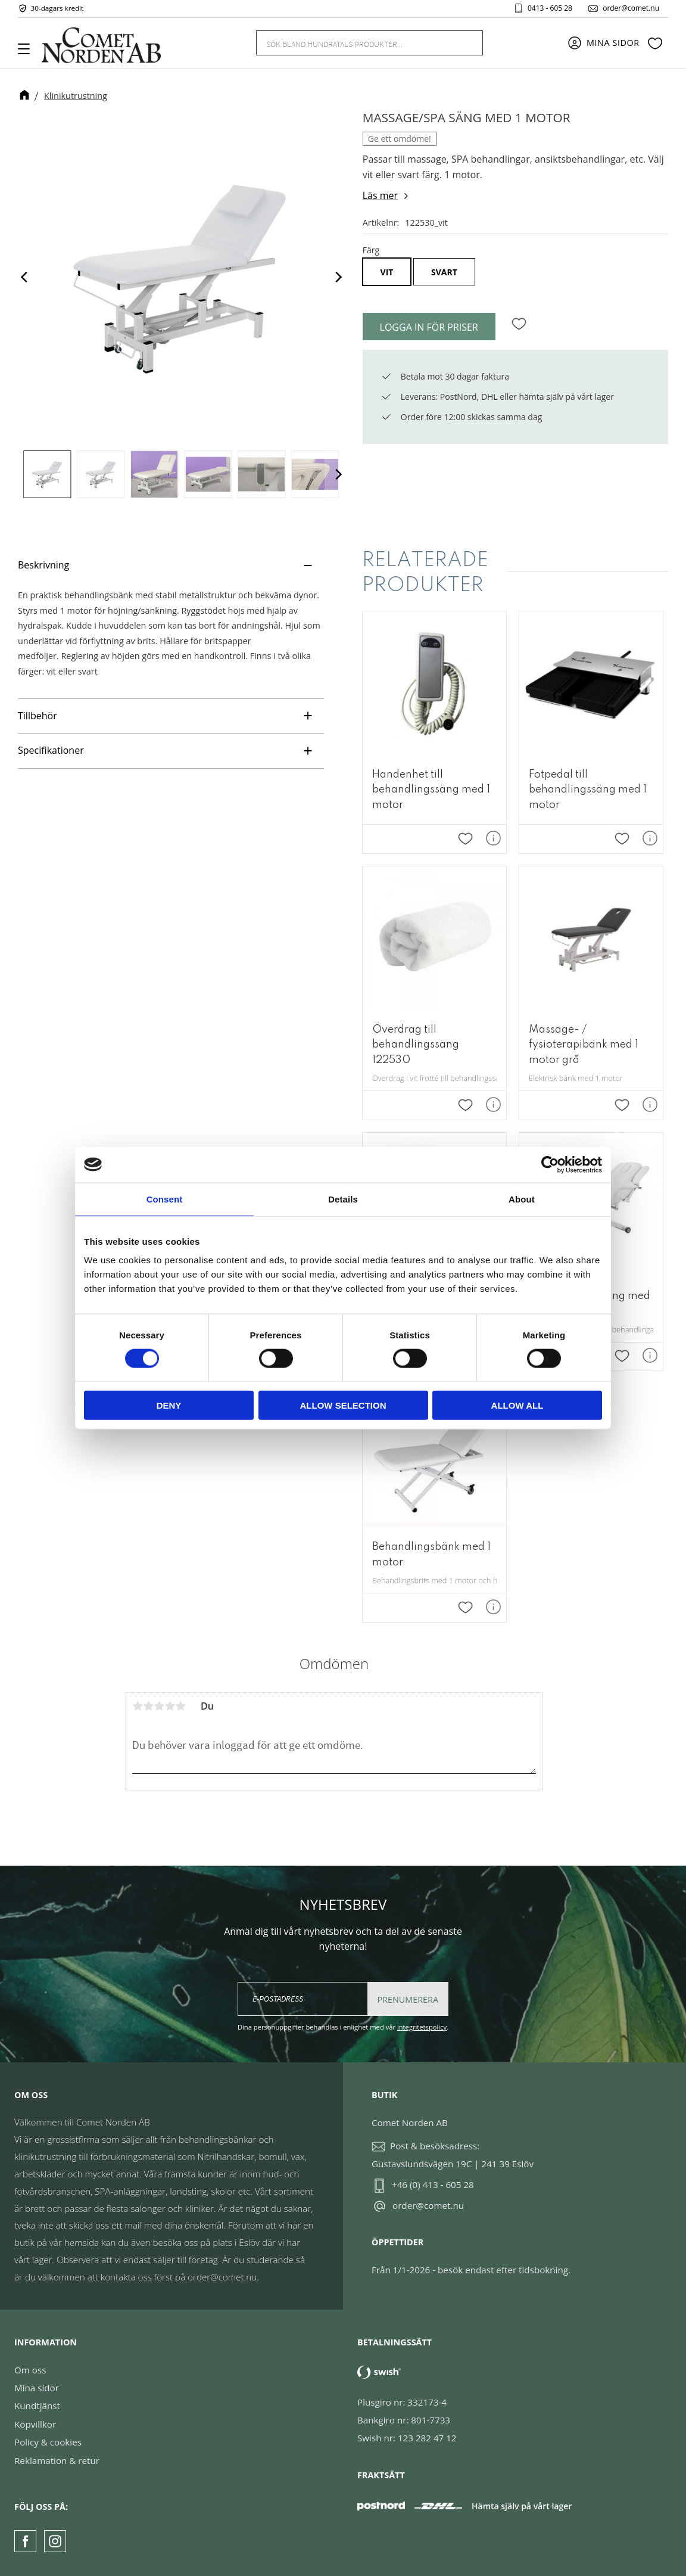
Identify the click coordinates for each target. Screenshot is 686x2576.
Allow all (517, 1405)
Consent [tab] (164, 1199)
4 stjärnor (169, 1706)
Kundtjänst (37, 2406)
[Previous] (25, 277)
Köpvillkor (35, 2424)
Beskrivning (44, 564)
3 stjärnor (159, 1706)
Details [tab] (343, 1199)
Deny (169, 1405)
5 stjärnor (180, 1706)
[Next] (338, 277)
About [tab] (522, 1199)
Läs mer (380, 195)
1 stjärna (137, 1706)
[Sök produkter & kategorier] (355, 43)
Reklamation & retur (56, 2460)
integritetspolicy (422, 2026)
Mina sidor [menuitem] (613, 43)
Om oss (30, 2370)
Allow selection (343, 1405)
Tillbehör (39, 715)
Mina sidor (36, 2388)
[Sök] (467, 43)
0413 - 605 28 (549, 8)
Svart (444, 272)
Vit (387, 272)
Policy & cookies (48, 2442)
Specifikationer (51, 750)
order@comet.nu (630, 8)
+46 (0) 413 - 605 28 (433, 2184)
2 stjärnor (148, 1706)
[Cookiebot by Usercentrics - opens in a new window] (550, 1164)
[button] (28, 53)
